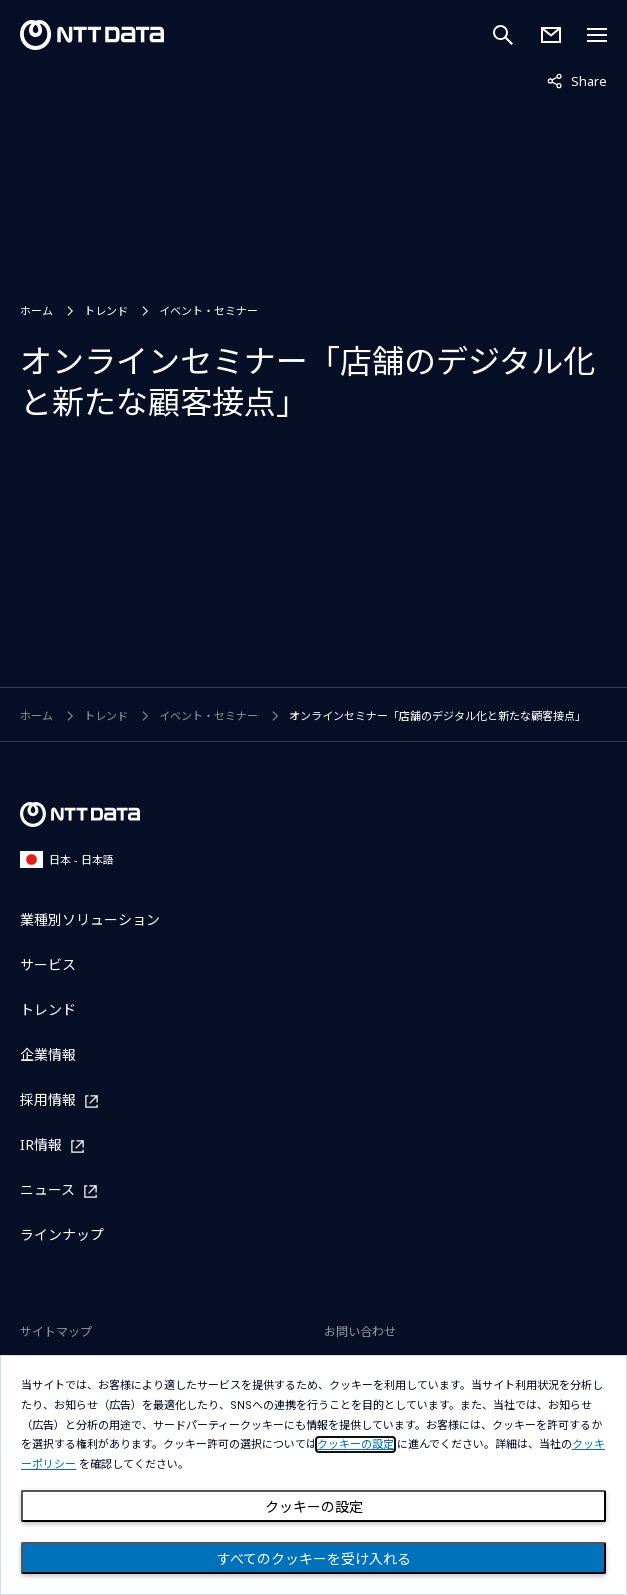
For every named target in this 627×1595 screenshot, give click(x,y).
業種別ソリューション (90, 919)
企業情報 (48, 1054)
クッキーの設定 (314, 1507)
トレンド (106, 310)
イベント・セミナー (208, 310)
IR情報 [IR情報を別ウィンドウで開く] (41, 1145)
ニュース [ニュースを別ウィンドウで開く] (47, 1190)
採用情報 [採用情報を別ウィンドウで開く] (48, 1100)
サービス (48, 964)
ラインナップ (62, 1234)
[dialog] (313, 1475)
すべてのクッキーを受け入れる (314, 1559)
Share (577, 80)
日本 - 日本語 (67, 859)
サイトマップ (56, 1331)
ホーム (36, 310)
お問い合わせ (360, 1331)
